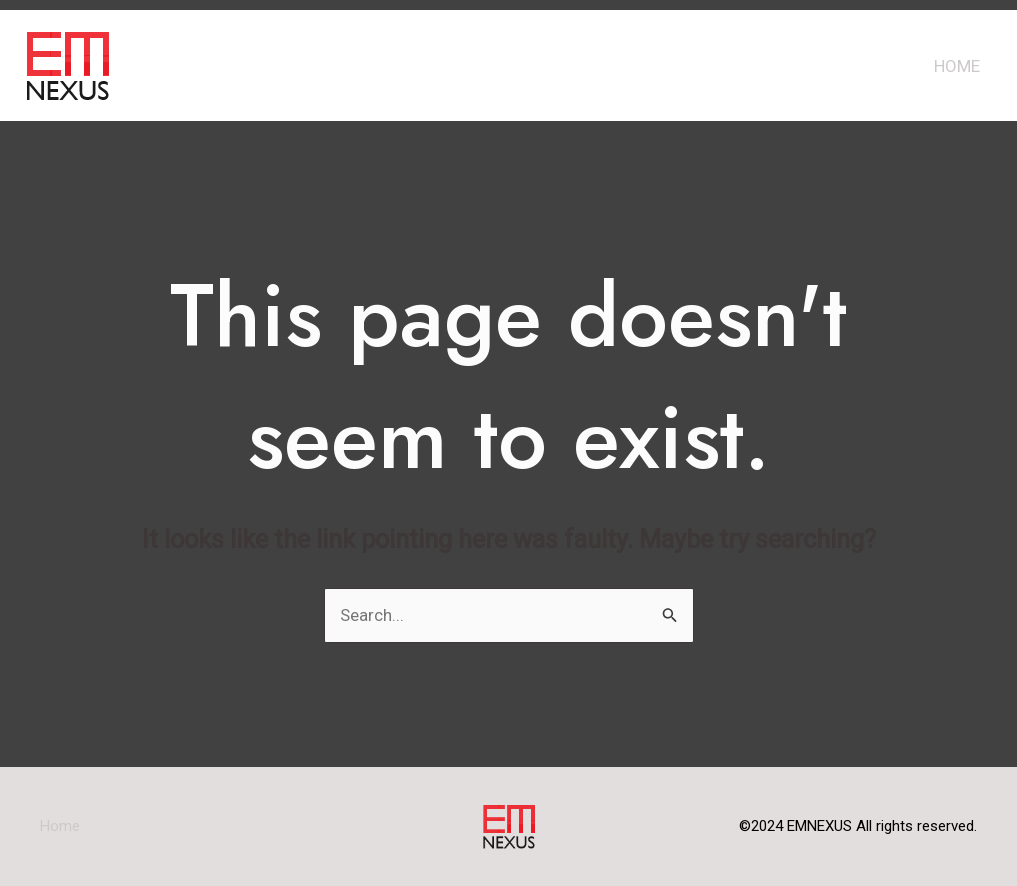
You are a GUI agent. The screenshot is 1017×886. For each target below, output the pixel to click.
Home (957, 66)
